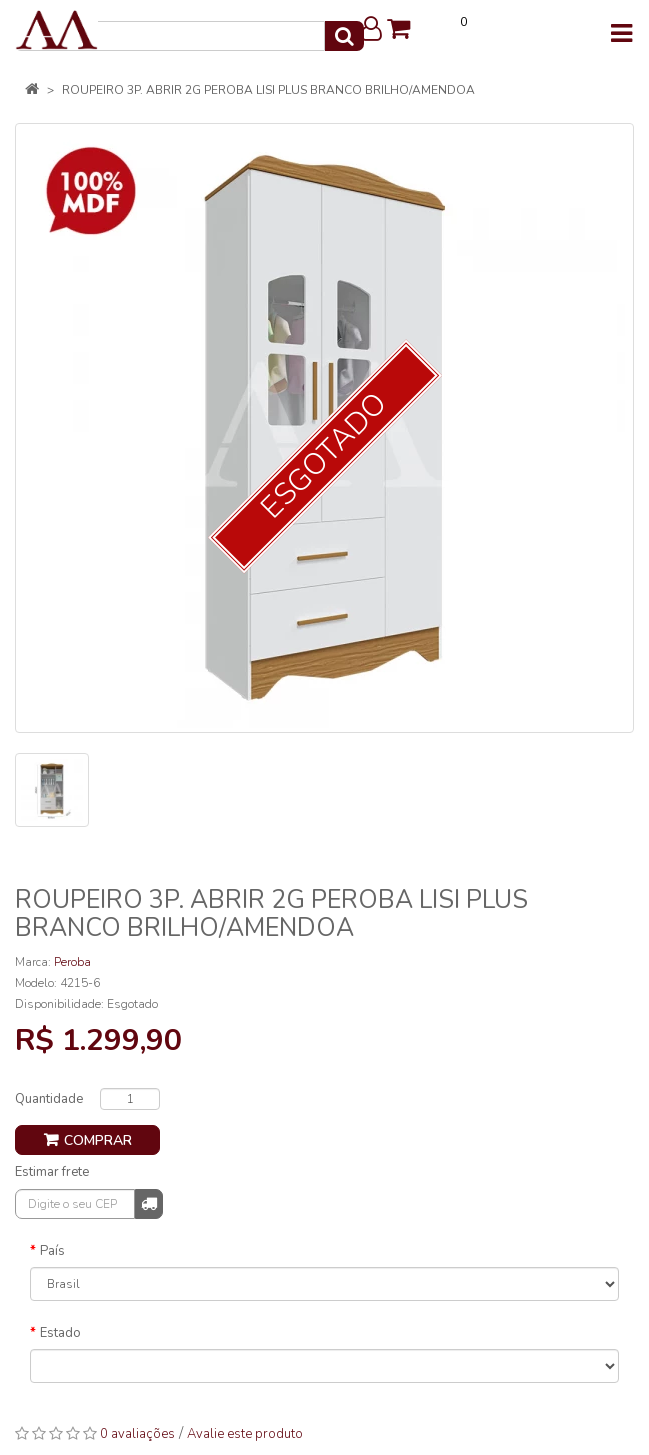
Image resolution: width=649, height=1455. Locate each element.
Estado (60, 1333)
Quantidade (49, 1099)
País (52, 1251)
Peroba (72, 962)
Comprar (98, 1140)
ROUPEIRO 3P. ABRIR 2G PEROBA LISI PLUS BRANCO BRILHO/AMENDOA (268, 90)
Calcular (149, 1203)
